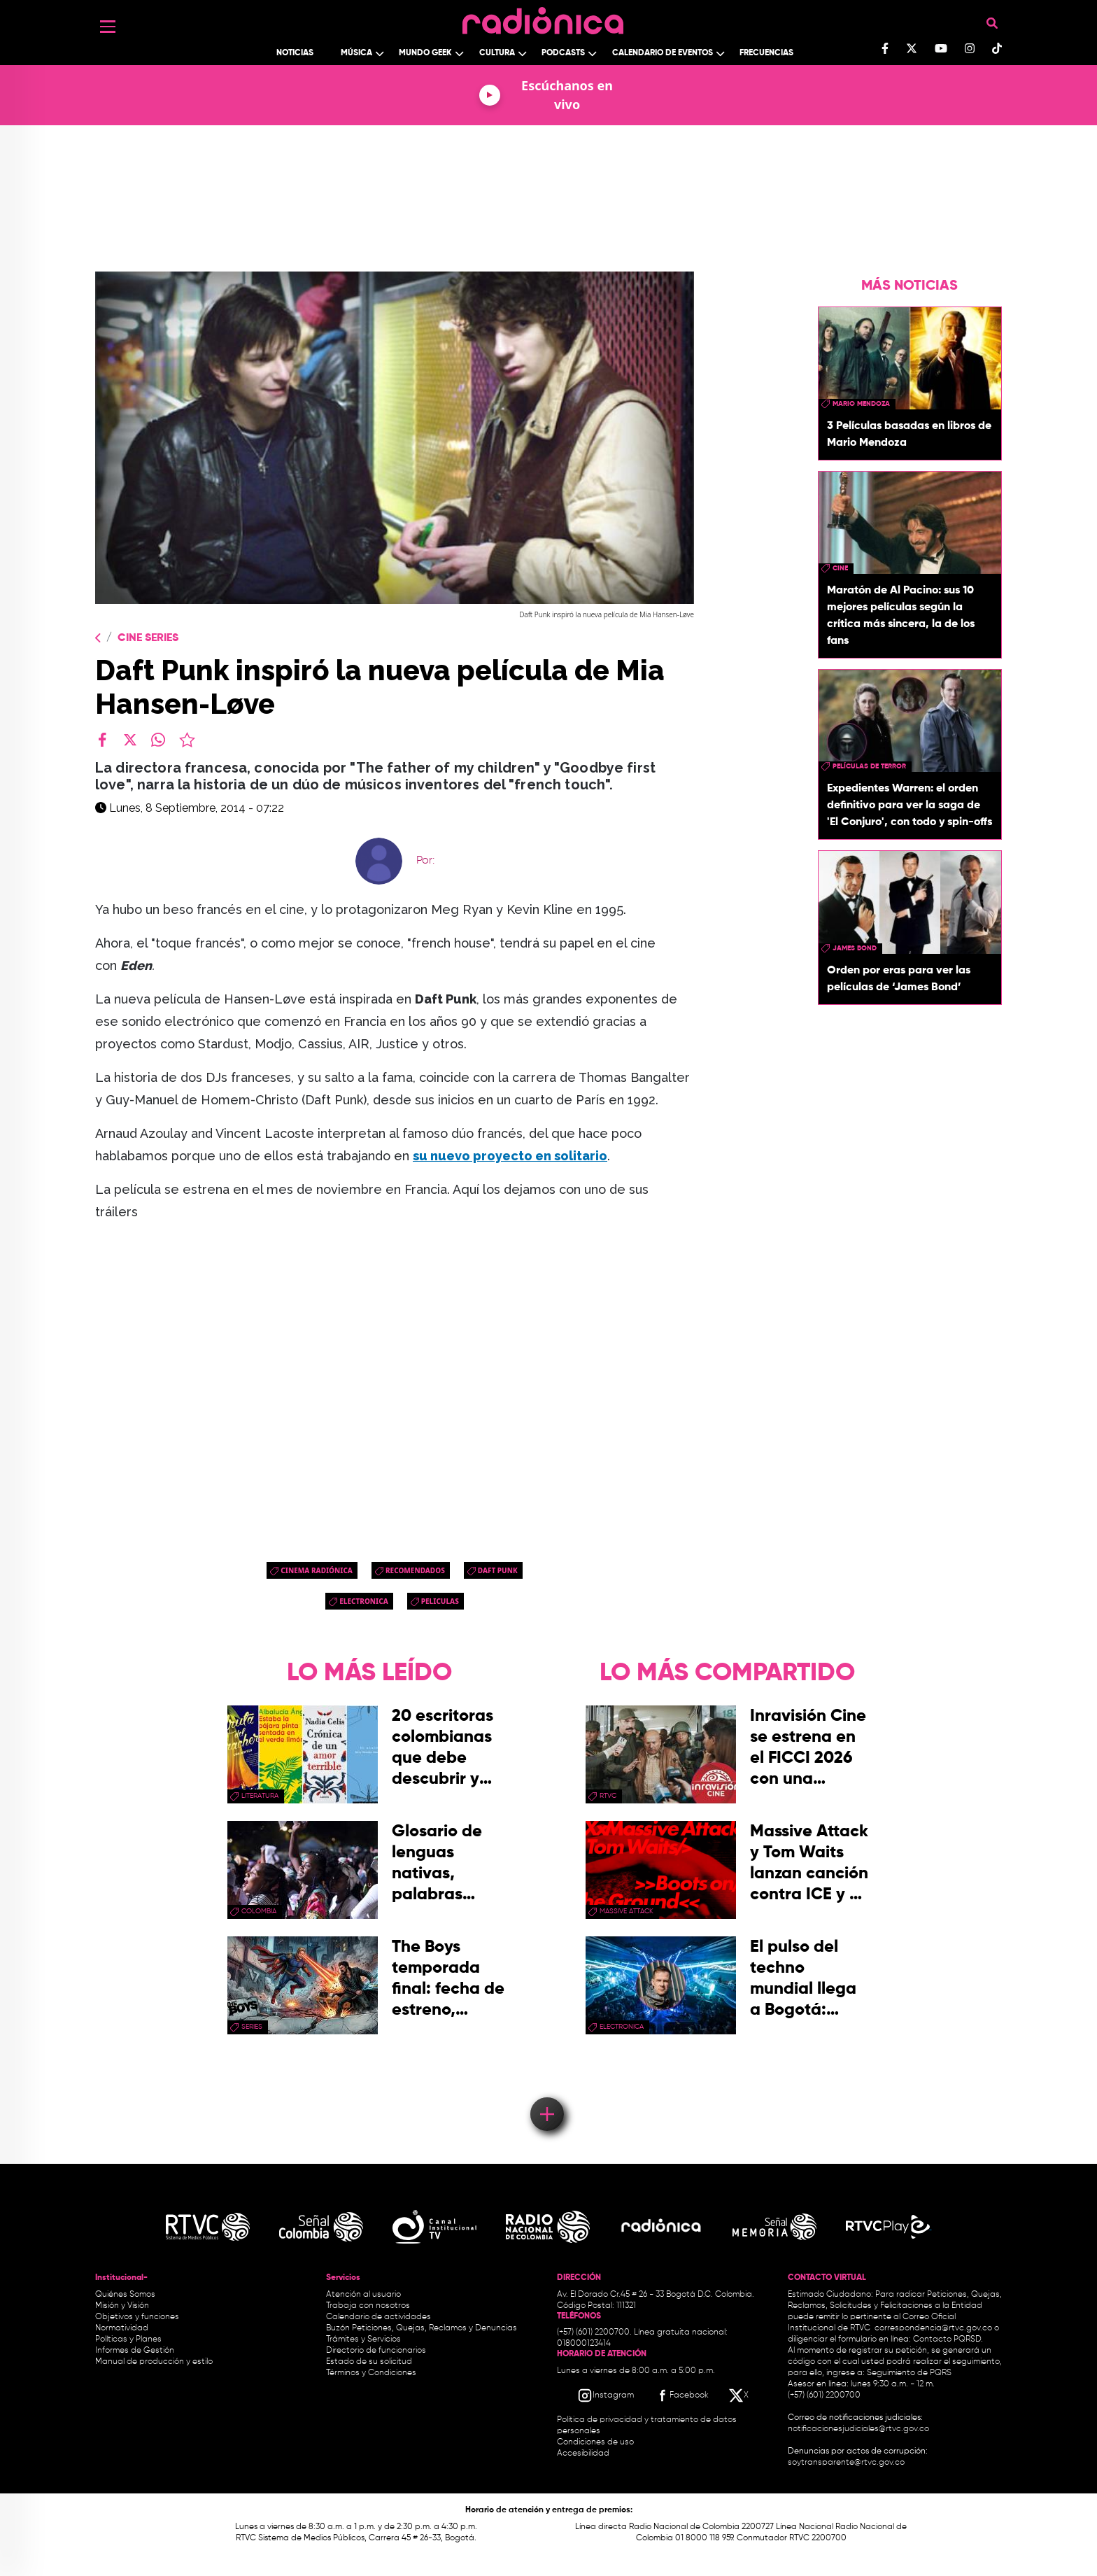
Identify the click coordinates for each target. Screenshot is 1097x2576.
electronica (363, 1601)
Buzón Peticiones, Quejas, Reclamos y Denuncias (421, 2328)
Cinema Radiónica (317, 1570)
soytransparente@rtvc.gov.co (846, 2462)
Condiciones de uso (595, 2442)
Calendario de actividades (378, 2317)
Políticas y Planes (128, 2339)
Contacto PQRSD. (948, 2339)
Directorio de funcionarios (376, 2350)
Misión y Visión (122, 2306)
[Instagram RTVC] (605, 2395)
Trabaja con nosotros (368, 2306)
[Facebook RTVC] (681, 2395)
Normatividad (121, 2328)
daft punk (498, 1570)
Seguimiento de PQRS (909, 2373)
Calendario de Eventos (662, 53)
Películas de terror (869, 766)
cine (840, 568)
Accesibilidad (584, 2453)
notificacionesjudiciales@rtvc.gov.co (858, 2429)
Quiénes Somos (125, 2294)
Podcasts (563, 53)
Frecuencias (766, 53)
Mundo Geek (425, 53)
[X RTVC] (739, 2395)
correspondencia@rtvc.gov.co (933, 2328)
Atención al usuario (363, 2294)
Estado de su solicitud (369, 2362)
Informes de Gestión (134, 2350)
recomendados (415, 1570)
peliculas (440, 1601)
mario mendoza (861, 403)
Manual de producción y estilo (154, 2362)
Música (356, 53)
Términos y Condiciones (371, 2373)
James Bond (855, 948)
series (251, 2026)
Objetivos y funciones (137, 2317)
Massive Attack (626, 1911)
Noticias (294, 53)
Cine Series (148, 638)
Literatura (259, 1795)
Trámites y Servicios (363, 2339)
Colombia (258, 1911)
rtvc (608, 1795)
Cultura (497, 53)
